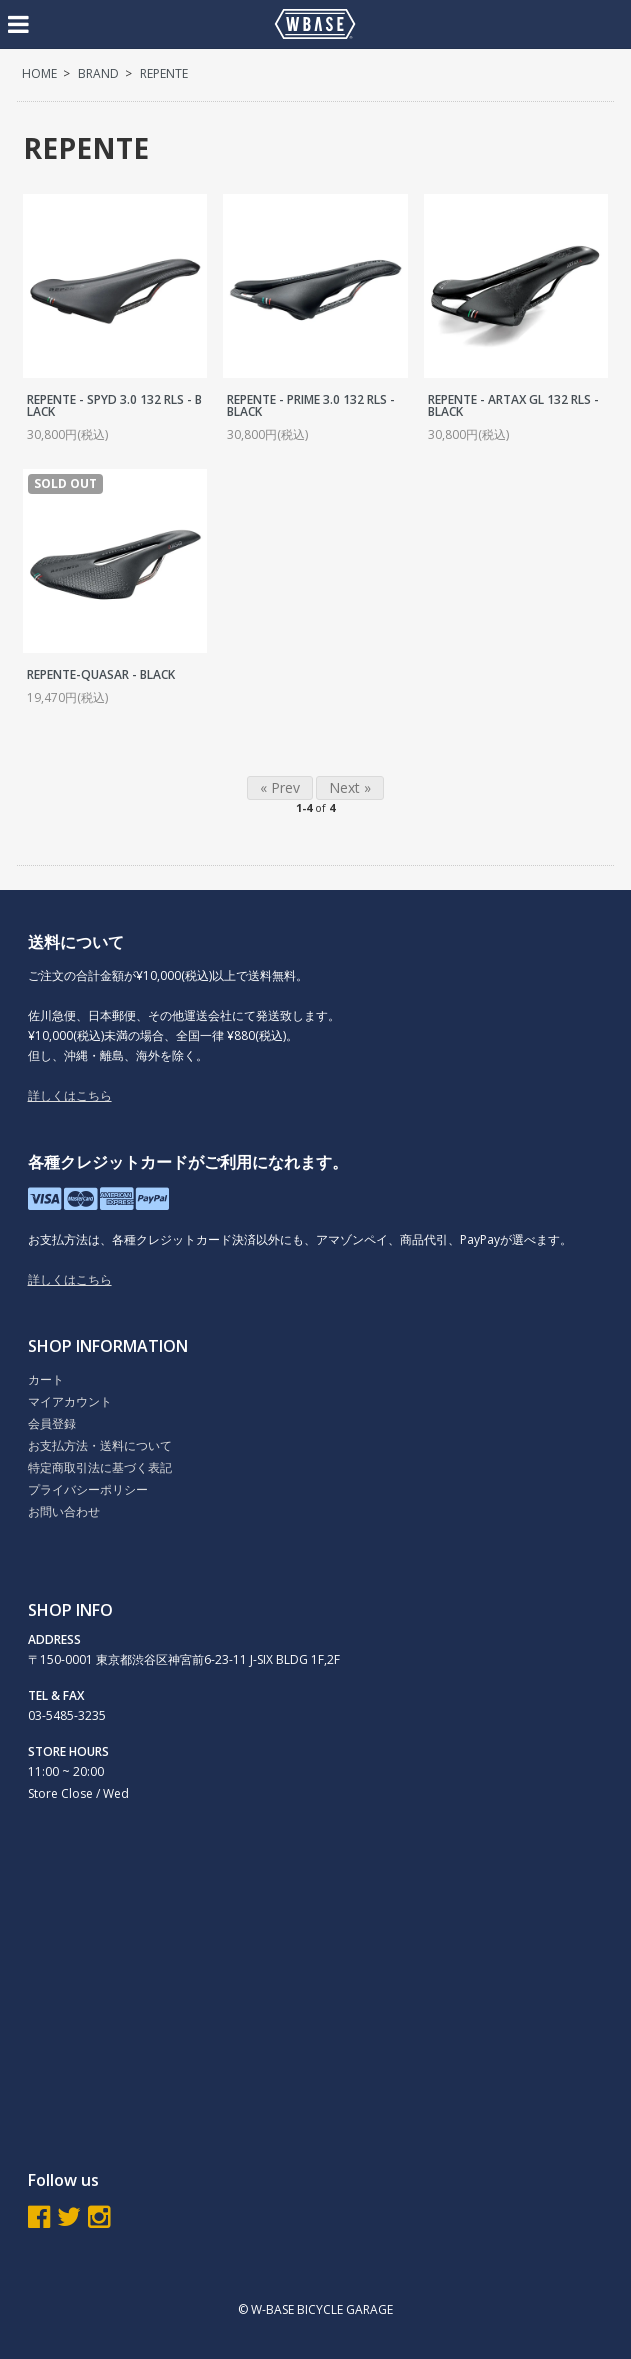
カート (46, 1379)
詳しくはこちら (70, 1095)
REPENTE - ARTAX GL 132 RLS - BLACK (513, 405)
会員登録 (52, 1423)
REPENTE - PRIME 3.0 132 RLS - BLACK (311, 405)
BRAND (98, 73)
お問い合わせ (64, 1511)
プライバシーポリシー (88, 1489)
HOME (39, 73)
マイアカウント (70, 1401)
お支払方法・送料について (100, 1445)
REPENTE (164, 73)
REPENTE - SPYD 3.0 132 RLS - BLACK (114, 405)
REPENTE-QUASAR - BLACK (101, 674)
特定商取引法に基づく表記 (100, 1467)
